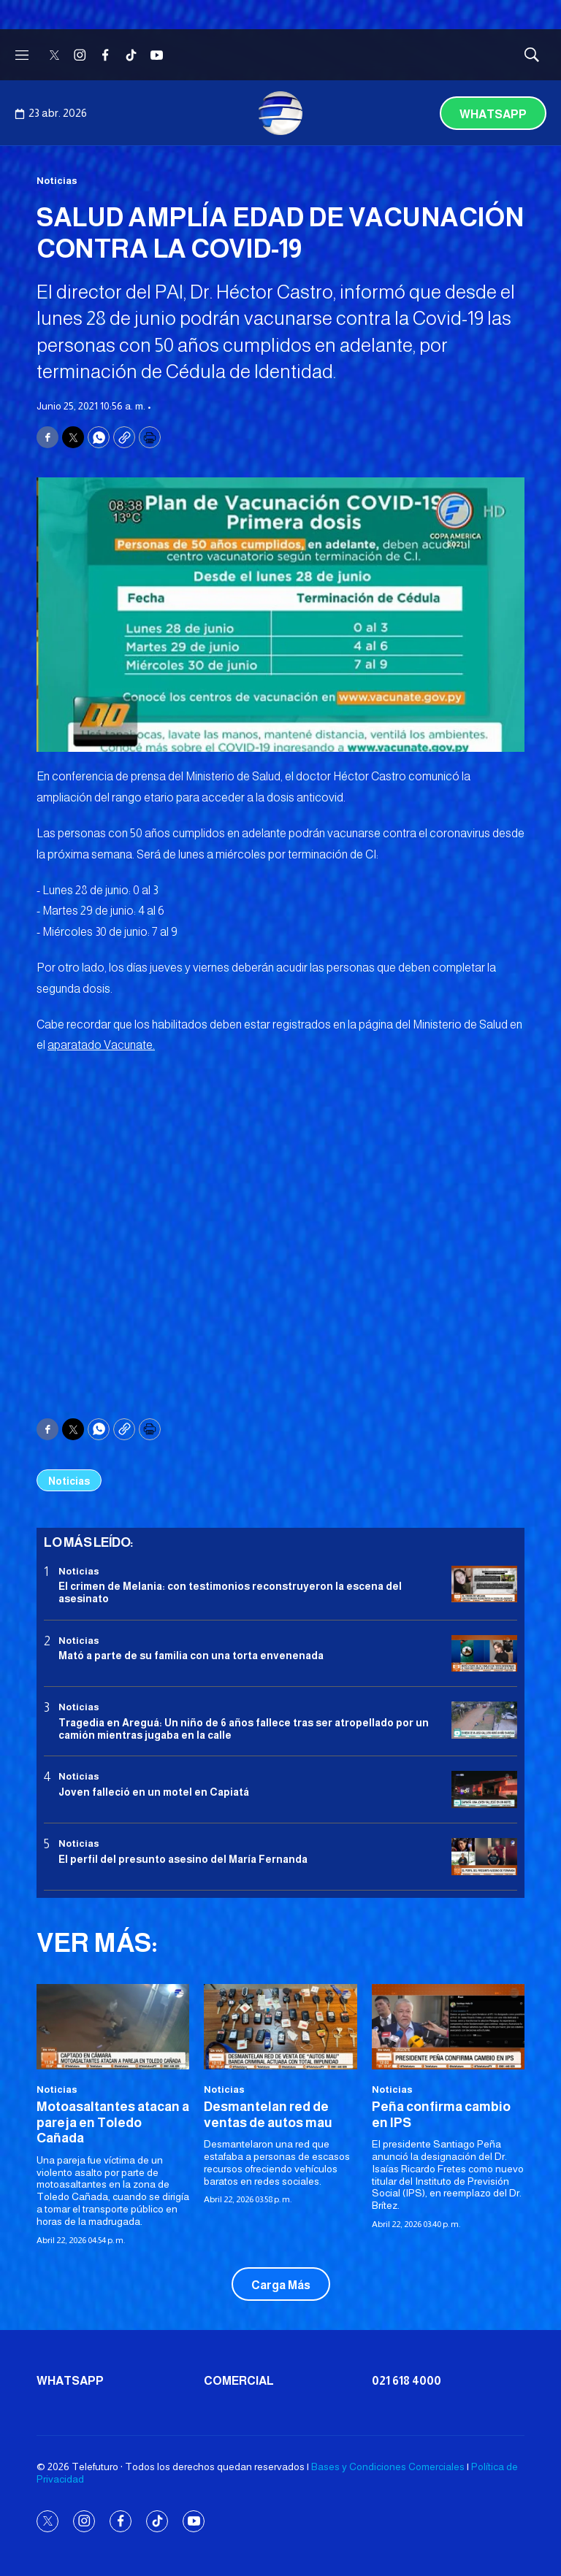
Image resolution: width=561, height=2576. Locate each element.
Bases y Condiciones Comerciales (388, 2466)
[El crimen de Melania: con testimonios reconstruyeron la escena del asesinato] (484, 1584)
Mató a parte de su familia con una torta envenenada (191, 1655)
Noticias (57, 180)
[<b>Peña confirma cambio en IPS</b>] (448, 2027)
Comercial (239, 2381)
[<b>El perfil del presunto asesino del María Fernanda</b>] (484, 1856)
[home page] (280, 113)
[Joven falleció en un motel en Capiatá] (484, 1789)
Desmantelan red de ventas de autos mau (268, 2114)
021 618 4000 (406, 2381)
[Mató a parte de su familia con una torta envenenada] (484, 1653)
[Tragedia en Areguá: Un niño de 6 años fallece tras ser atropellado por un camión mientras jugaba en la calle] (484, 1720)
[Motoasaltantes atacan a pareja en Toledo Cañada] (113, 2027)
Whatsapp (493, 114)
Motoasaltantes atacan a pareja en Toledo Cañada (113, 2122)
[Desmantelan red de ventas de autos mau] (280, 2027)
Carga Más (280, 2285)
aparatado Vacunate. (101, 1045)
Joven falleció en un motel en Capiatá (153, 1792)
